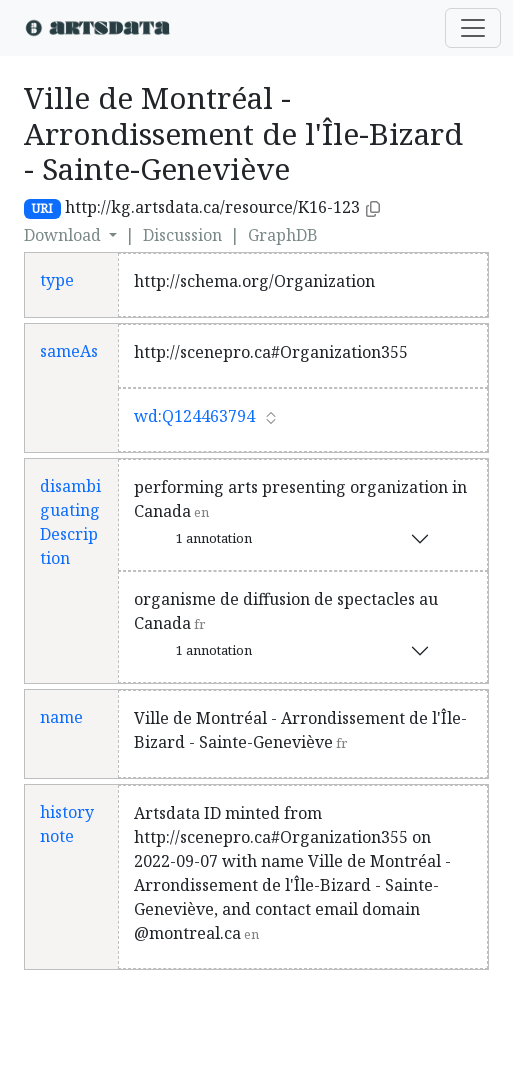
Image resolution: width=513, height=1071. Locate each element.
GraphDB (283, 235)
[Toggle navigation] (473, 28)
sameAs (69, 351)
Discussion (182, 235)
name (61, 717)
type (57, 280)
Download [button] (64, 235)
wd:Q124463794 (194, 416)
